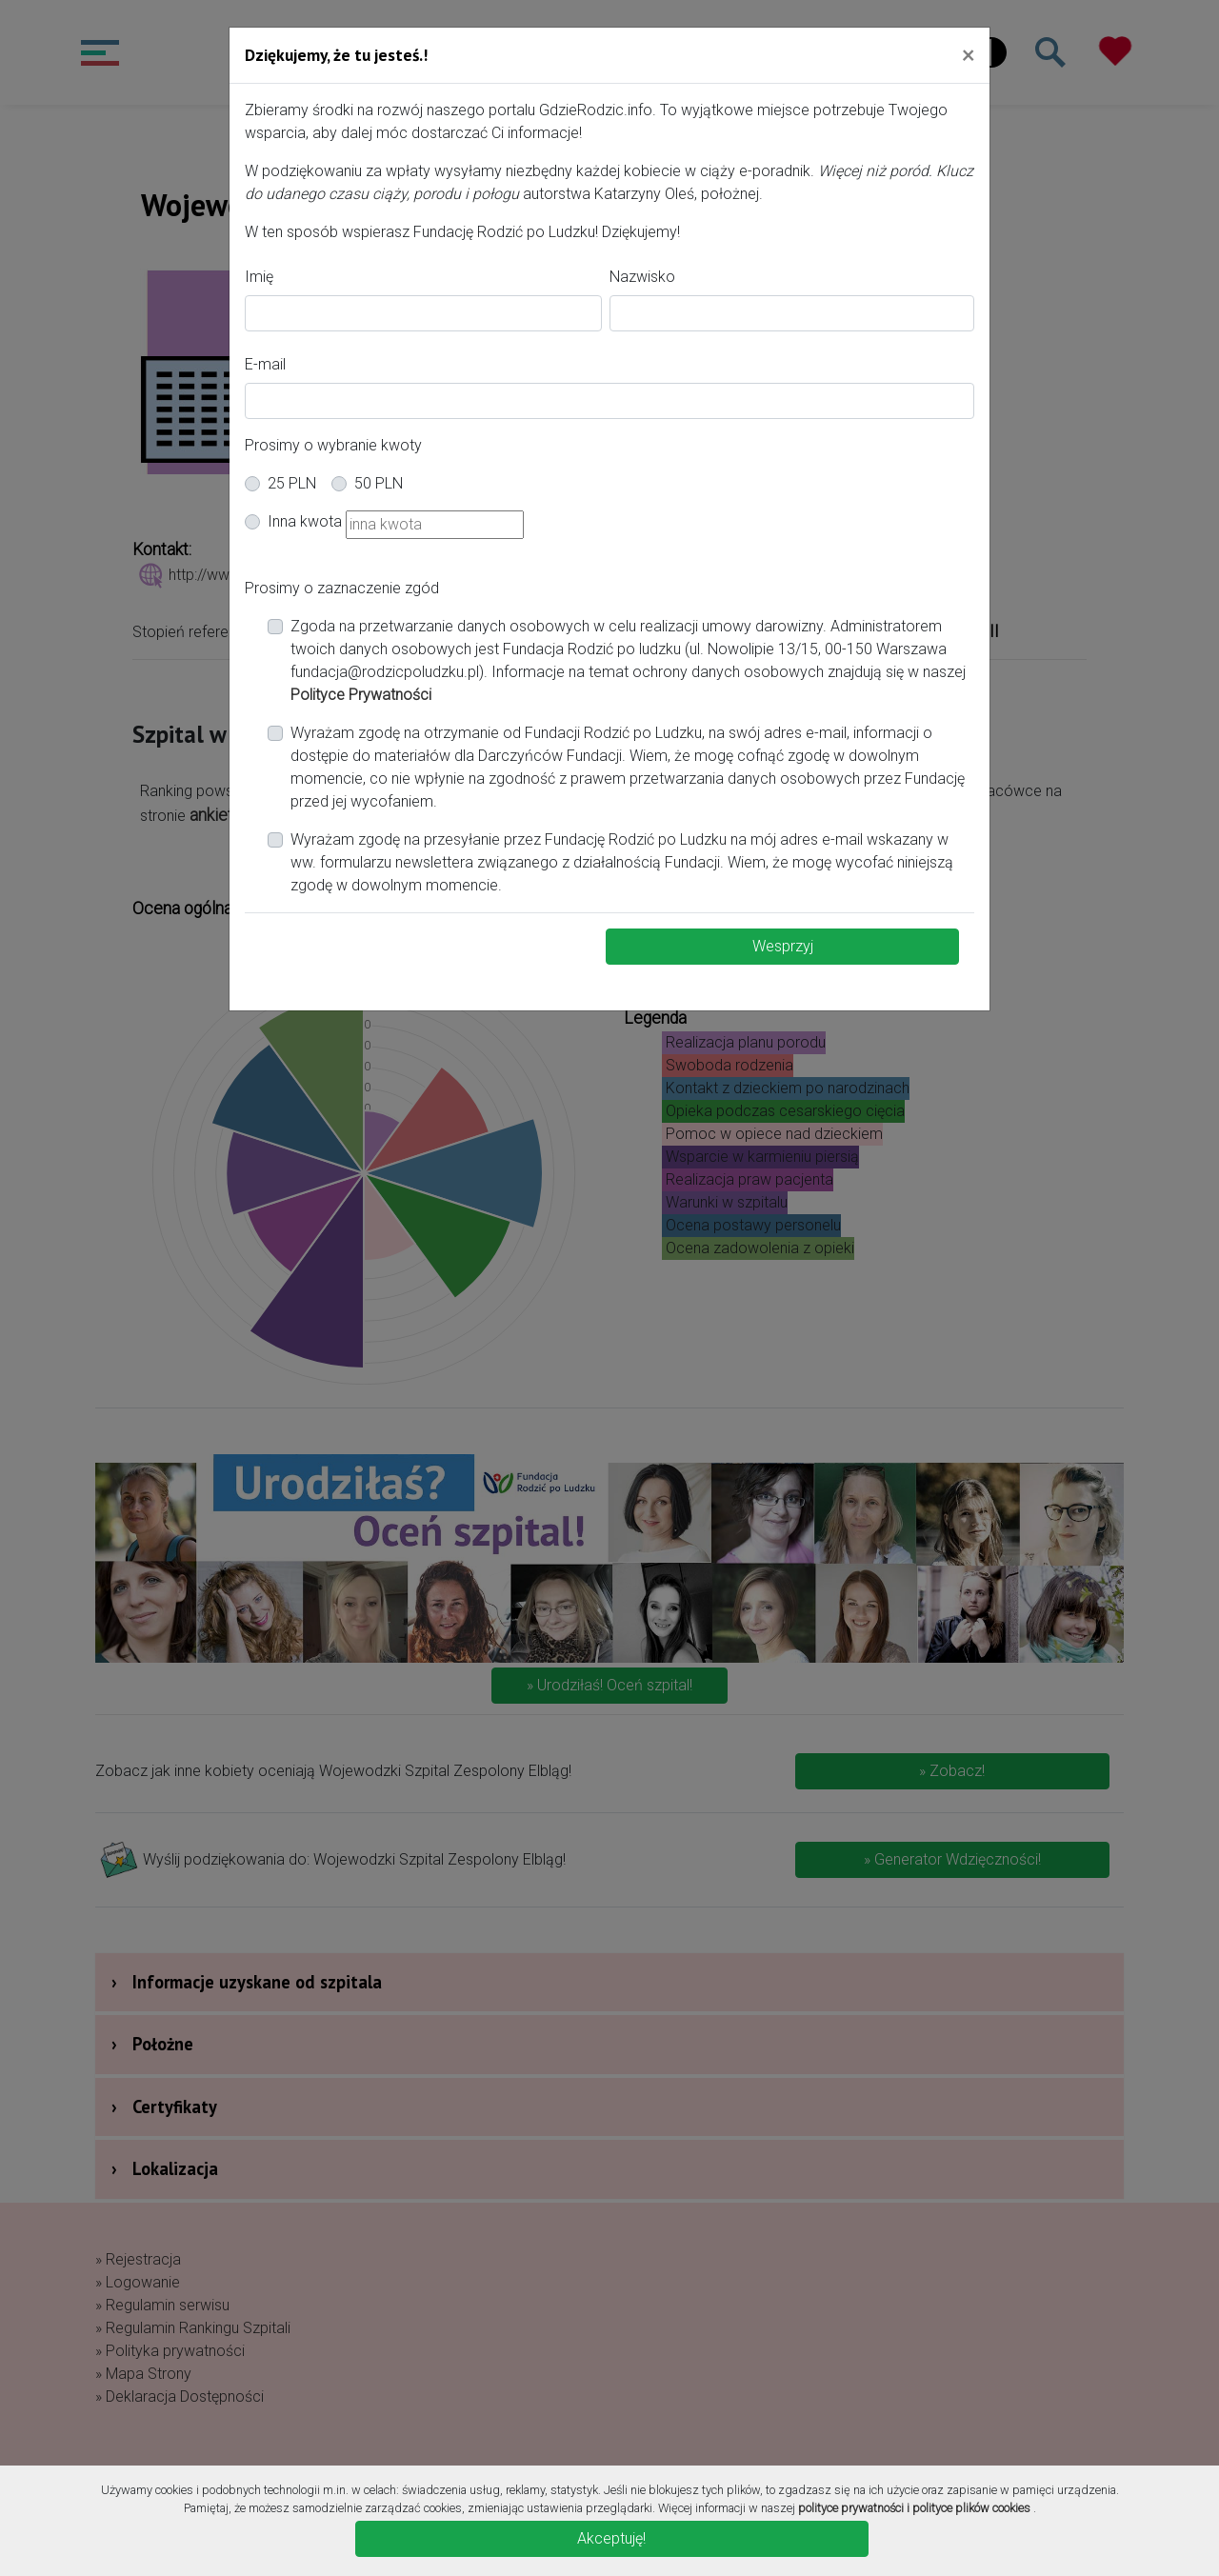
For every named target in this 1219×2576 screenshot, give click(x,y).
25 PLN (292, 483)
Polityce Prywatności (360, 695)
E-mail (265, 364)
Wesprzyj (782, 946)
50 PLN (378, 483)
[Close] (968, 54)
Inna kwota (305, 521)
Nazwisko (642, 277)
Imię (259, 277)
